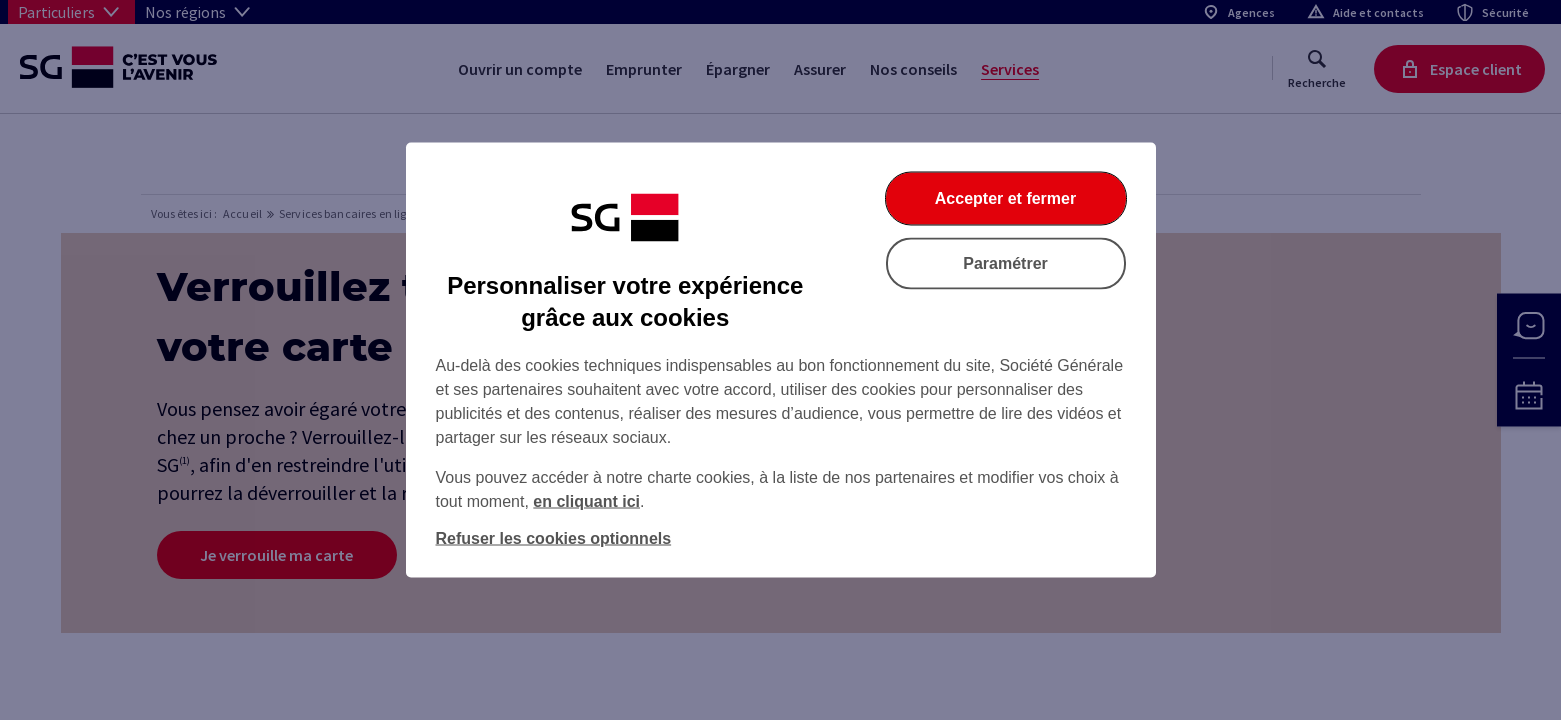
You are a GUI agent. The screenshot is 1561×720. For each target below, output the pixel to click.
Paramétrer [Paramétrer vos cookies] (1005, 263)
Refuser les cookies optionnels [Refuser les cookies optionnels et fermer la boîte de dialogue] (554, 538)
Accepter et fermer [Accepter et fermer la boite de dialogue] (1005, 198)
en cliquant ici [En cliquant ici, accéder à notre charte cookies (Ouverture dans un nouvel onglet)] (586, 501)
